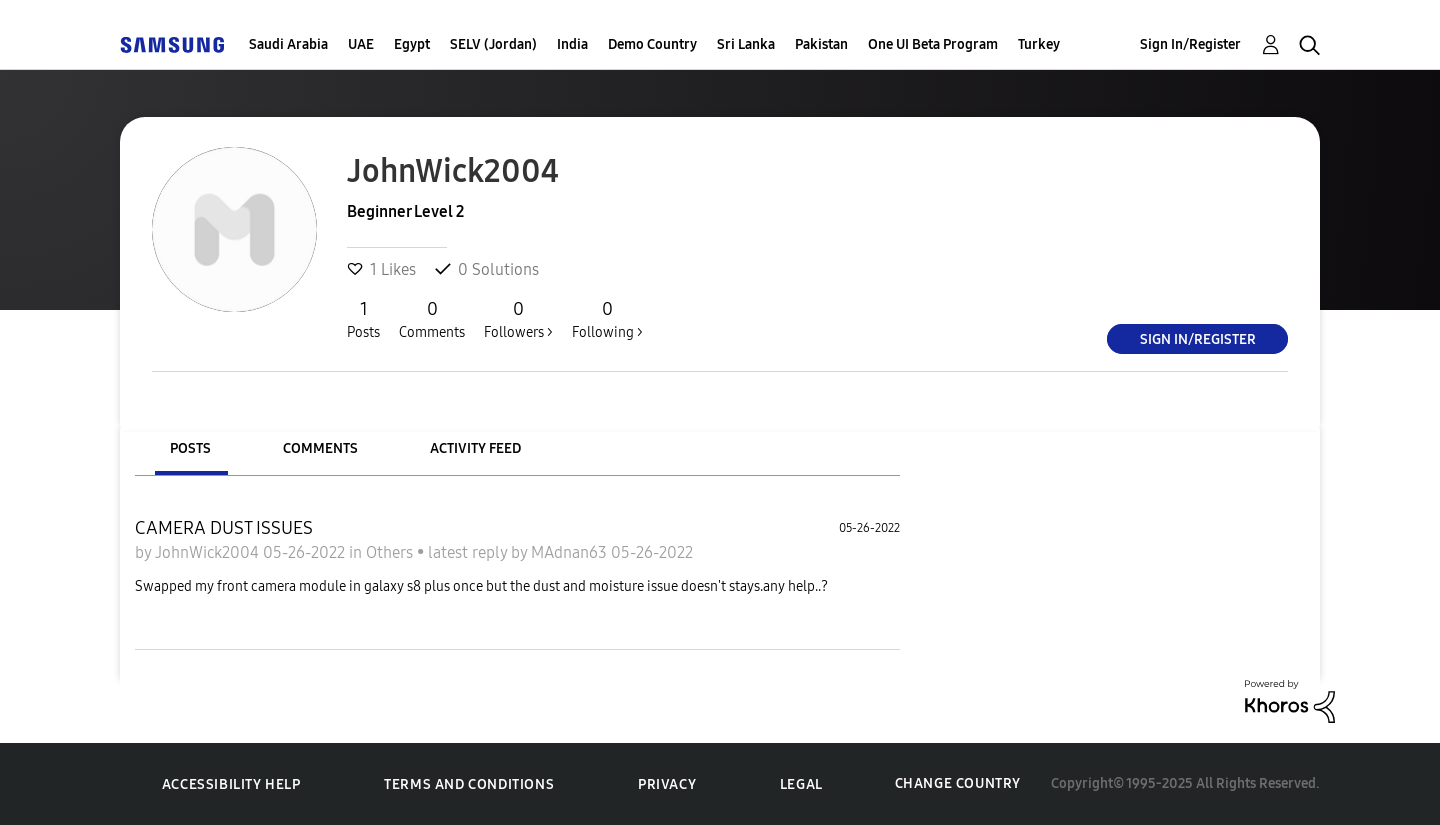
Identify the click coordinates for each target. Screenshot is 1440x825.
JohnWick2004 (209, 552)
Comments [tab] (320, 448)
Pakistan (821, 44)
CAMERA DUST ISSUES (224, 528)
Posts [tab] (190, 448)
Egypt (412, 44)
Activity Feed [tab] (475, 448)
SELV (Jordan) (493, 44)
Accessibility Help (231, 784)
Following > (607, 319)
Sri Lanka (746, 44)
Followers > (518, 319)
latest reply (469, 552)
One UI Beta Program (933, 44)
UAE (361, 44)
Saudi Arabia (288, 44)
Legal (801, 784)
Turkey (1039, 44)
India (572, 44)
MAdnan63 (571, 552)
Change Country (958, 783)
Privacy (667, 784)
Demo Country (652, 44)
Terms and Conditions (469, 784)
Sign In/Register (1190, 44)
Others (391, 552)
